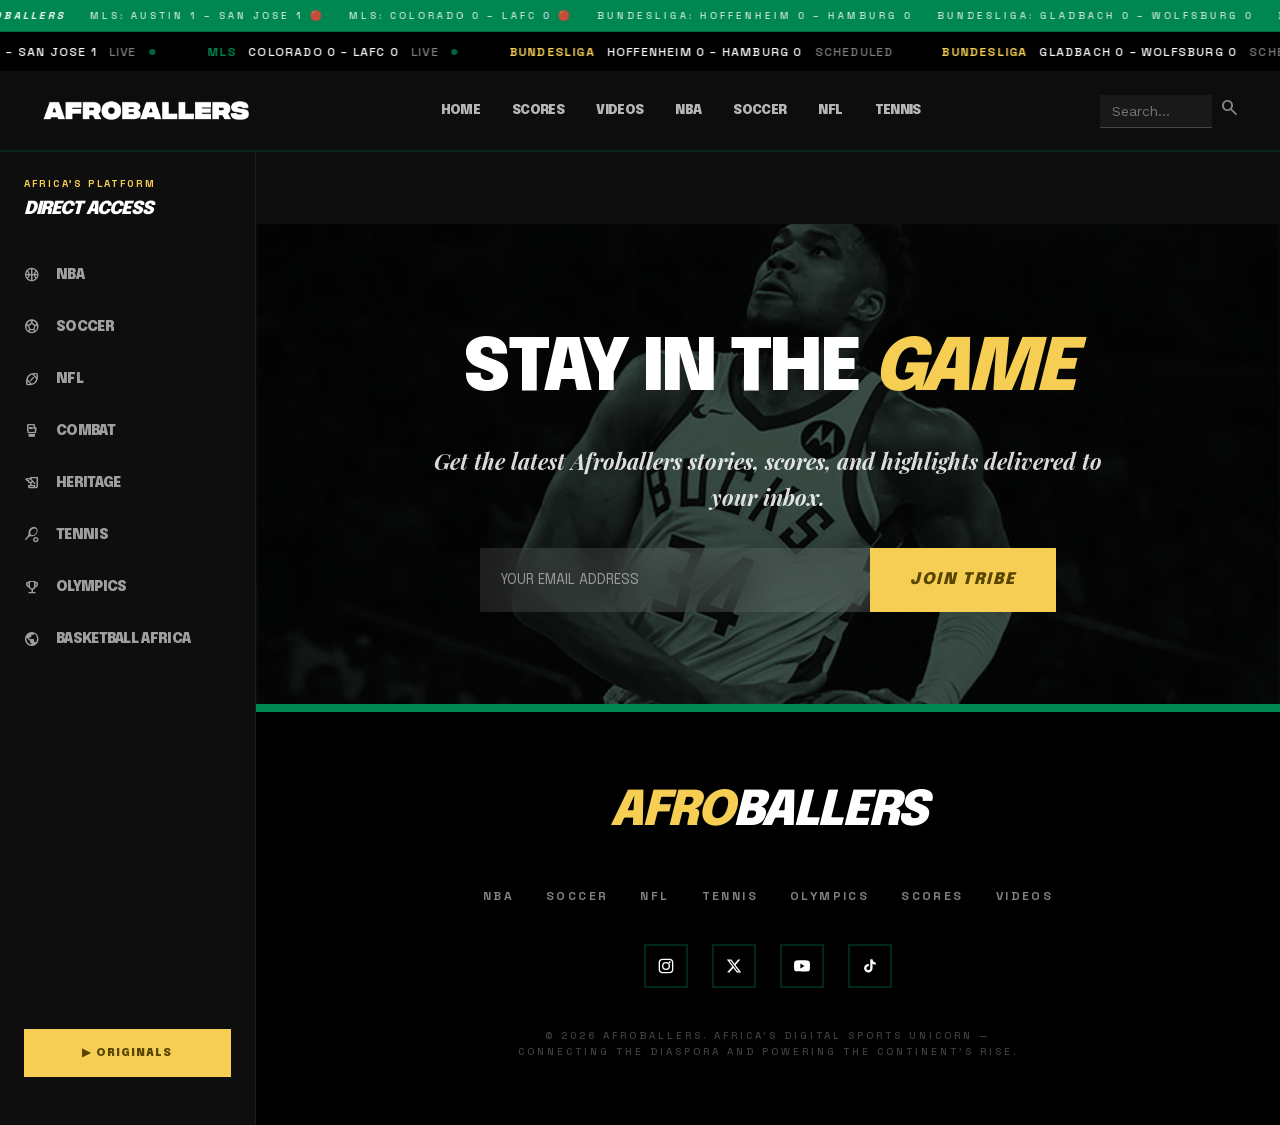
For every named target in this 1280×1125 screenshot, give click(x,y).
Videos (619, 110)
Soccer (759, 110)
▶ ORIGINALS (127, 1053)
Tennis (898, 110)
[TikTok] (870, 966)
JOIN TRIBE (963, 579)
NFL (830, 110)
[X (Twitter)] (734, 966)
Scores (538, 110)
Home (460, 110)
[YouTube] (802, 966)
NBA (688, 110)
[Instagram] (666, 966)
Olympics (829, 896)
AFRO (768, 811)
